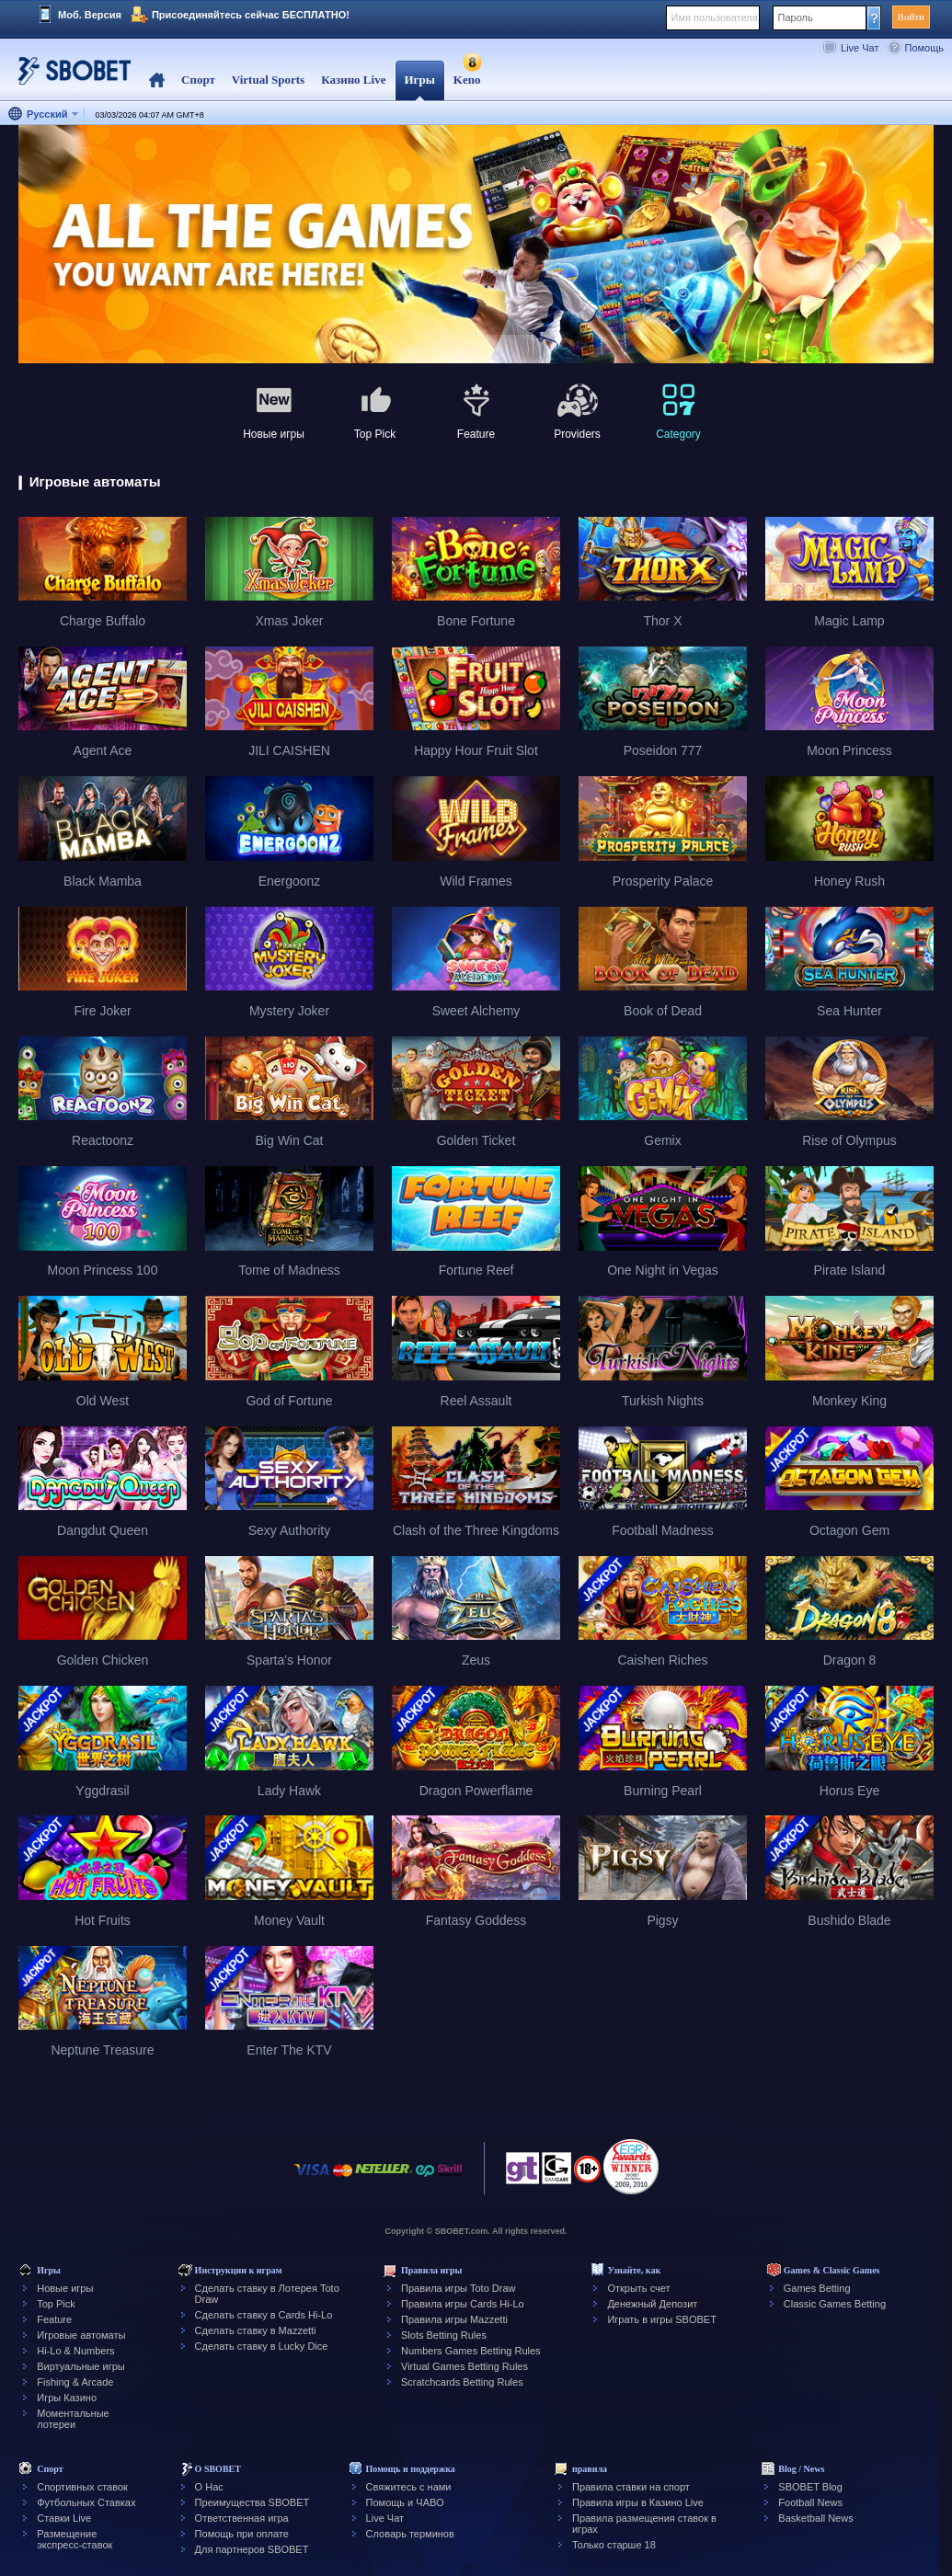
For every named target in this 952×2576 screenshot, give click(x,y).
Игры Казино (67, 2397)
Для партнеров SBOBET (252, 2549)
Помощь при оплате (242, 2533)
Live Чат (859, 47)
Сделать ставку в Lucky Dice (261, 2346)
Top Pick (56, 2303)
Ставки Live (64, 2518)
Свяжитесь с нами (409, 2486)
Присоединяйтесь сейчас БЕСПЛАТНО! (251, 14)
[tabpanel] (476, 245)
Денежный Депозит (652, 2303)
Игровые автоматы (81, 2335)
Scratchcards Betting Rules (462, 2381)
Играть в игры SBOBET (662, 2319)
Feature (54, 2319)
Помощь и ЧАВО (405, 2502)
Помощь (925, 47)
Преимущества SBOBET (252, 2502)
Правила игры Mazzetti (454, 2319)
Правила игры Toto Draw (458, 2288)
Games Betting (817, 2288)
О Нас (209, 2486)
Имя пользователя (714, 17)
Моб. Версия (89, 14)
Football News (810, 2502)
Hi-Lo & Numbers (75, 2350)
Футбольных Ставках (86, 2502)
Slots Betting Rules (444, 2335)
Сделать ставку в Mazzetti (255, 2330)
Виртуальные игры (81, 2366)
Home (157, 80)
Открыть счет (638, 2288)
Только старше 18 (614, 2544)
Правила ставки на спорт (631, 2486)
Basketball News (815, 2518)
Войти (911, 16)
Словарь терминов (410, 2533)
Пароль (795, 17)
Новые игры (65, 2288)
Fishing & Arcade (75, 2381)
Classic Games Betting (835, 2303)
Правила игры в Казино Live (638, 2502)
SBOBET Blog (810, 2486)
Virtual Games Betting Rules (464, 2366)
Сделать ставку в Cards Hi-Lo (264, 2314)
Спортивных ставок (82, 2486)
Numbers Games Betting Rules (471, 2350)
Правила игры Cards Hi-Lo (462, 2303)
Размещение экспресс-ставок (74, 2539)
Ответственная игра (242, 2518)
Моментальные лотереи (73, 2419)
